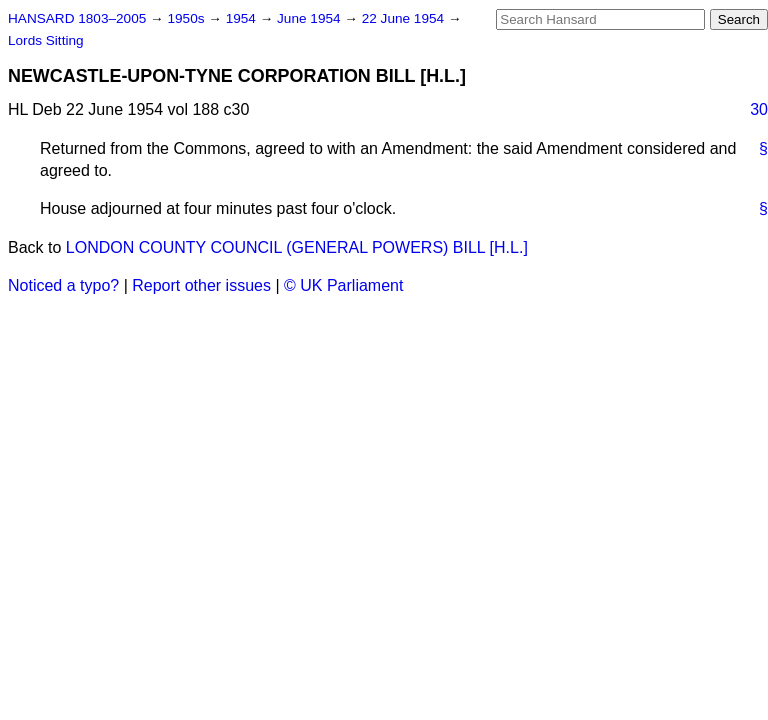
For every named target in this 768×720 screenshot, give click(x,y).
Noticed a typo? (63, 285)
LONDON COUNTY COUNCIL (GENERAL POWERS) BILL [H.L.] (297, 247)
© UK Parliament (343, 285)
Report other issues (201, 285)
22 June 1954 (405, 18)
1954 (243, 18)
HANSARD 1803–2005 (77, 18)
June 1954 (310, 18)
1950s (187, 18)
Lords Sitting (46, 40)
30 (759, 109)
